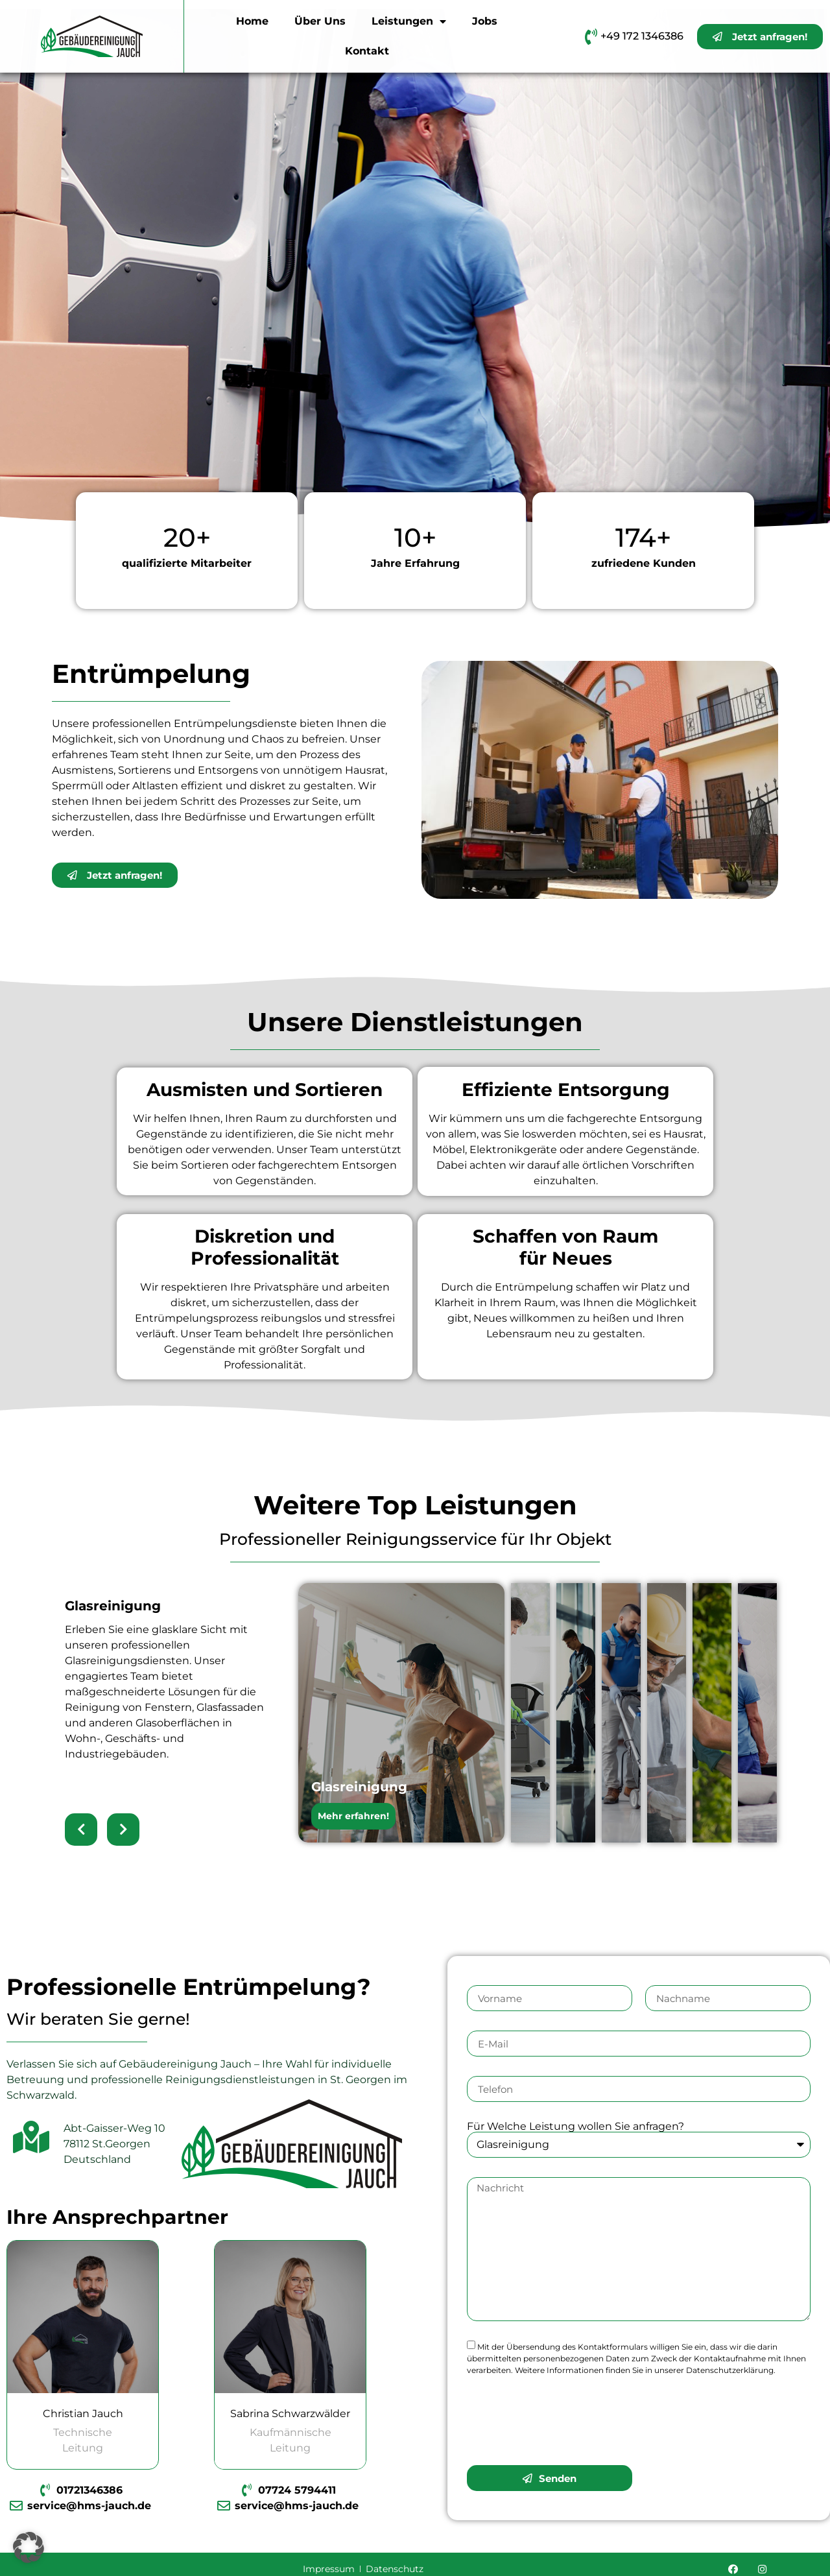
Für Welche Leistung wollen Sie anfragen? (575, 2126)
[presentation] (565, 2420)
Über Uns (320, 21)
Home (252, 21)
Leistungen (409, 21)
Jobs (484, 21)
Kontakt (367, 51)
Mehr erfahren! (353, 1816)
